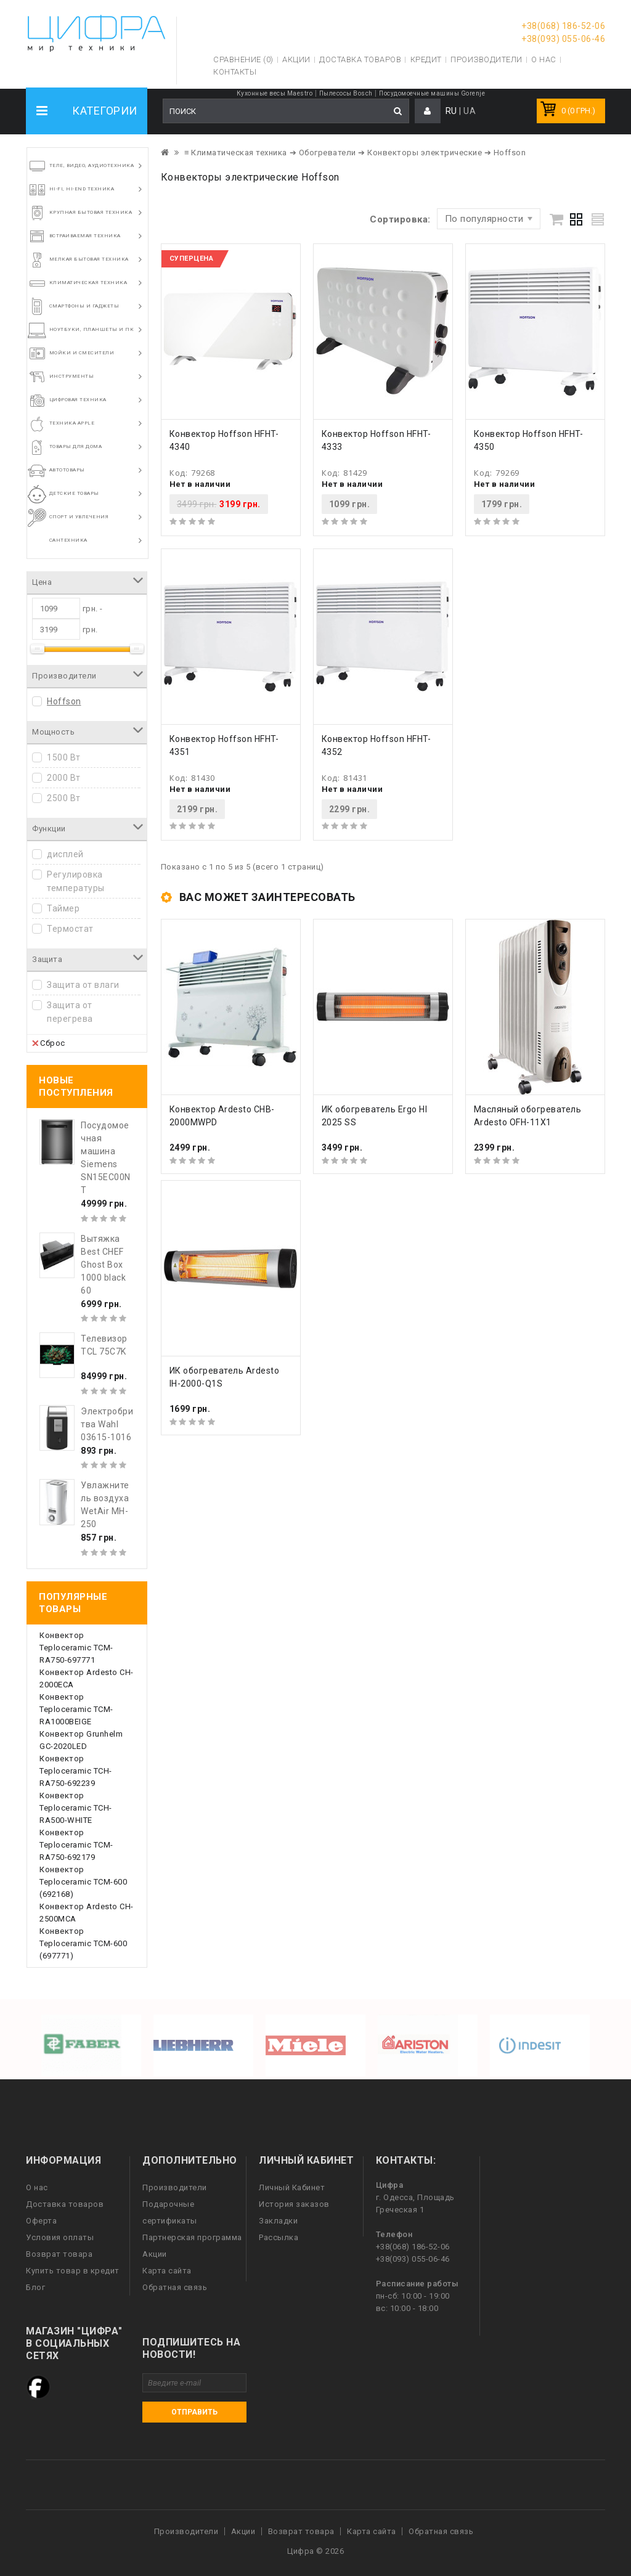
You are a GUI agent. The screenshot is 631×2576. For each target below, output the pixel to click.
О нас (37, 2187)
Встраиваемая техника (85, 235)
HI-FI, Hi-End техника (82, 189)
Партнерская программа (192, 2237)
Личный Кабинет (292, 2187)
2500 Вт (64, 798)
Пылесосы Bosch (346, 93)
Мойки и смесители (82, 353)
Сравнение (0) (243, 59)
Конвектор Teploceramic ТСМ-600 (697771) (83, 1943)
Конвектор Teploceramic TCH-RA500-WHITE (75, 1808)
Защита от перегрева (70, 1012)
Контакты (234, 71)
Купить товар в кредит (73, 2270)
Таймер (63, 908)
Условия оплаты (60, 2237)
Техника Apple (72, 423)
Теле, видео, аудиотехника (91, 165)
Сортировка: (400, 219)
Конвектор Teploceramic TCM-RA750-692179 (76, 1845)
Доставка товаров (65, 2204)
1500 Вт (64, 757)
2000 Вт (64, 778)
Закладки (278, 2220)
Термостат (70, 929)
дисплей (65, 854)
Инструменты (71, 376)
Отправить (194, 2412)
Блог (35, 2287)
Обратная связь (174, 2287)
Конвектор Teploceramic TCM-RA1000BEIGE (76, 1709)
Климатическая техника (88, 282)
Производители (486, 59)
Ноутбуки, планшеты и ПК (91, 329)
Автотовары (67, 470)
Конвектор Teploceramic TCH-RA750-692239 (75, 1771)
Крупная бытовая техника (90, 212)
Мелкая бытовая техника (89, 259)
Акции (154, 2254)
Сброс (48, 1043)
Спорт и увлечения (79, 517)
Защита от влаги (83, 985)
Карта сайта (167, 2270)
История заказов (294, 2204)
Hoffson (64, 701)
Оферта (41, 2220)
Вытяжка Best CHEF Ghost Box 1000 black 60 (103, 1264)
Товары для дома (75, 446)
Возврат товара (59, 2254)
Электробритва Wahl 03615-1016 (107, 1424)
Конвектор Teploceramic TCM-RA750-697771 (76, 1648)
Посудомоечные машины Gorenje (432, 93)
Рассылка (278, 2237)
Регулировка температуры (76, 881)
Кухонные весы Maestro (275, 93)
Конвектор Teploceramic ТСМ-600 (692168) (83, 1882)
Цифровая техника (78, 399)
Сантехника (68, 540)
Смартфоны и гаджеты (84, 306)
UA (469, 111)
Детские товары (74, 493)
